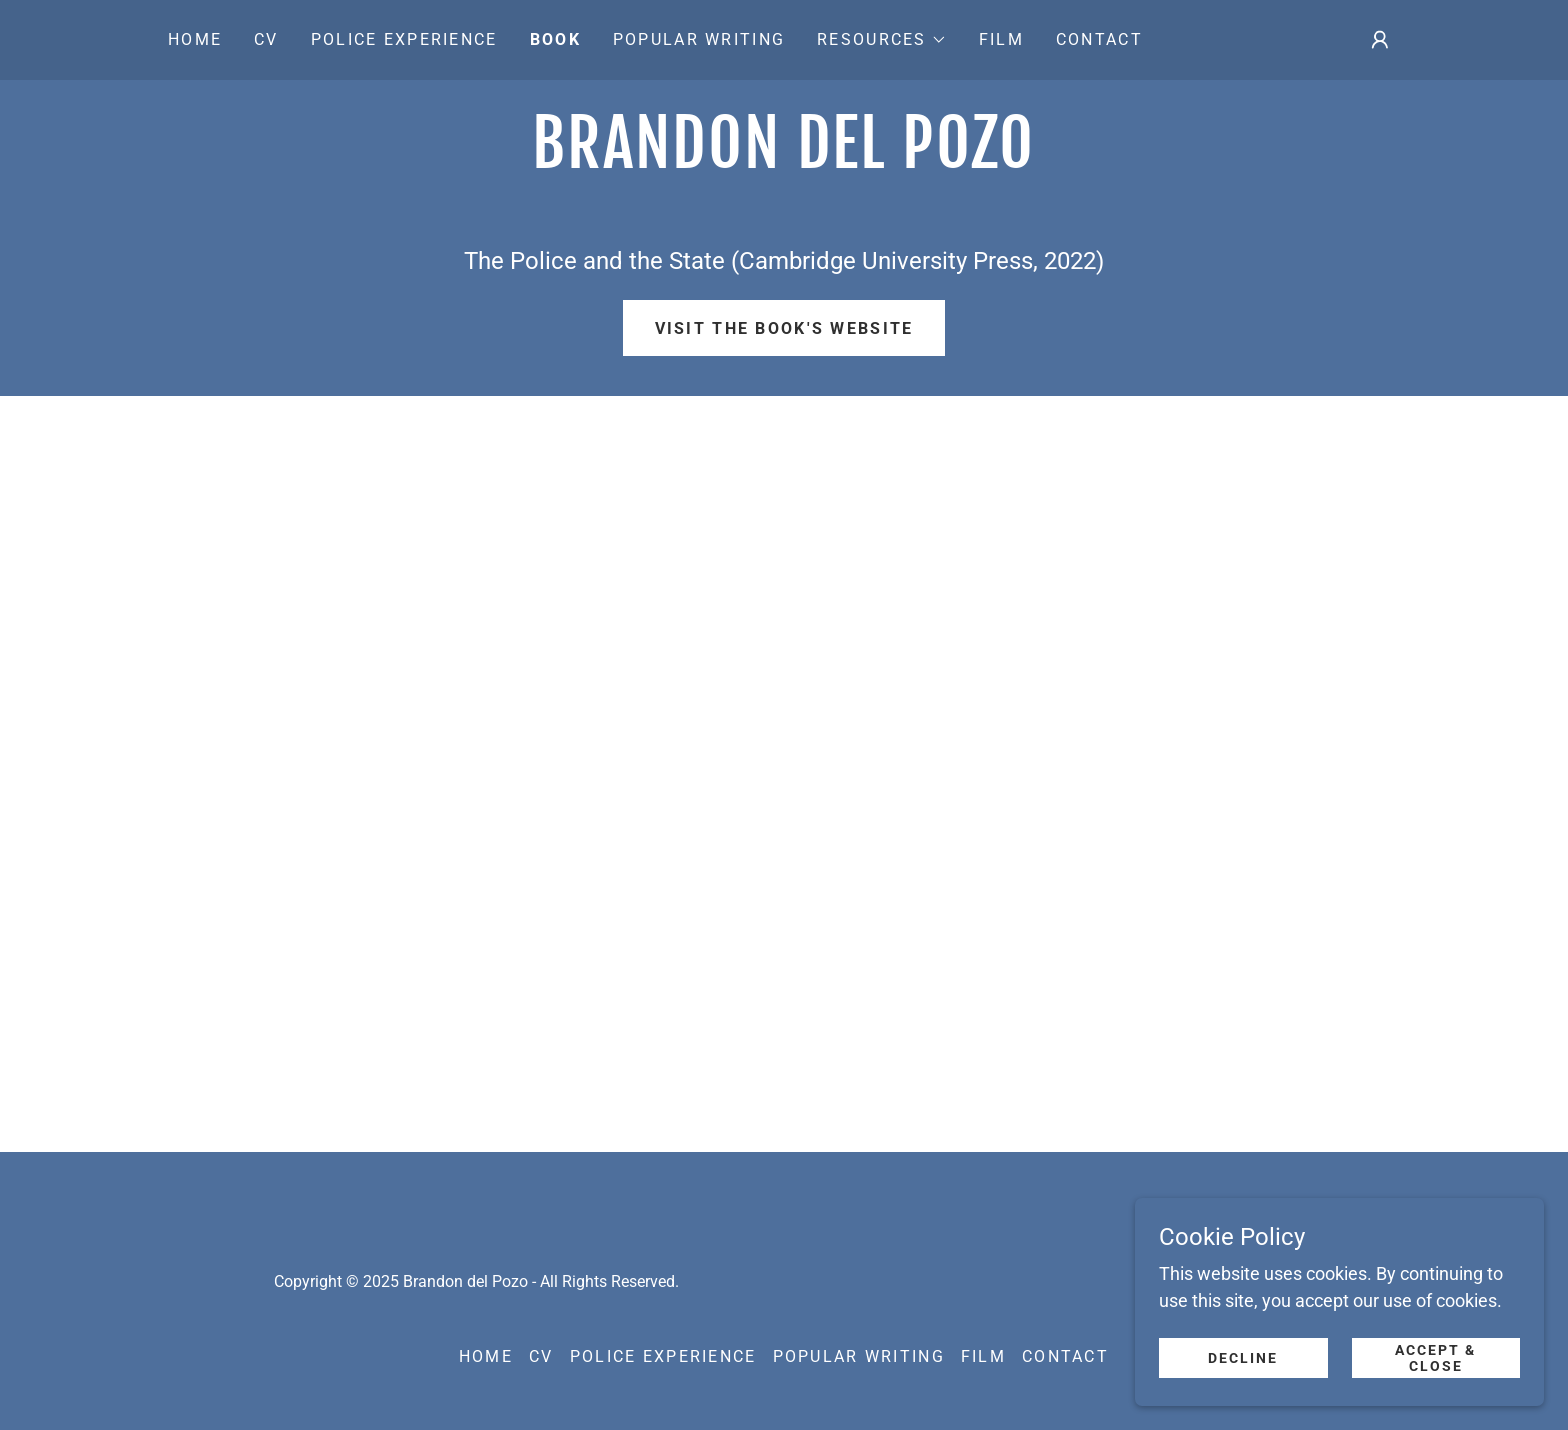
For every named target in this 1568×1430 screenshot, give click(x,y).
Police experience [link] (404, 39)
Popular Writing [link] (699, 39)
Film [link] (1001, 39)
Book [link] (555, 39)
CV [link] (266, 39)
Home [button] (486, 1356)
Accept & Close (1437, 1358)
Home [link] (195, 39)
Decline (1250, 1358)
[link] (783, 161)
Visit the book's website (784, 328)
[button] (882, 40)
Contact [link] (1099, 39)
